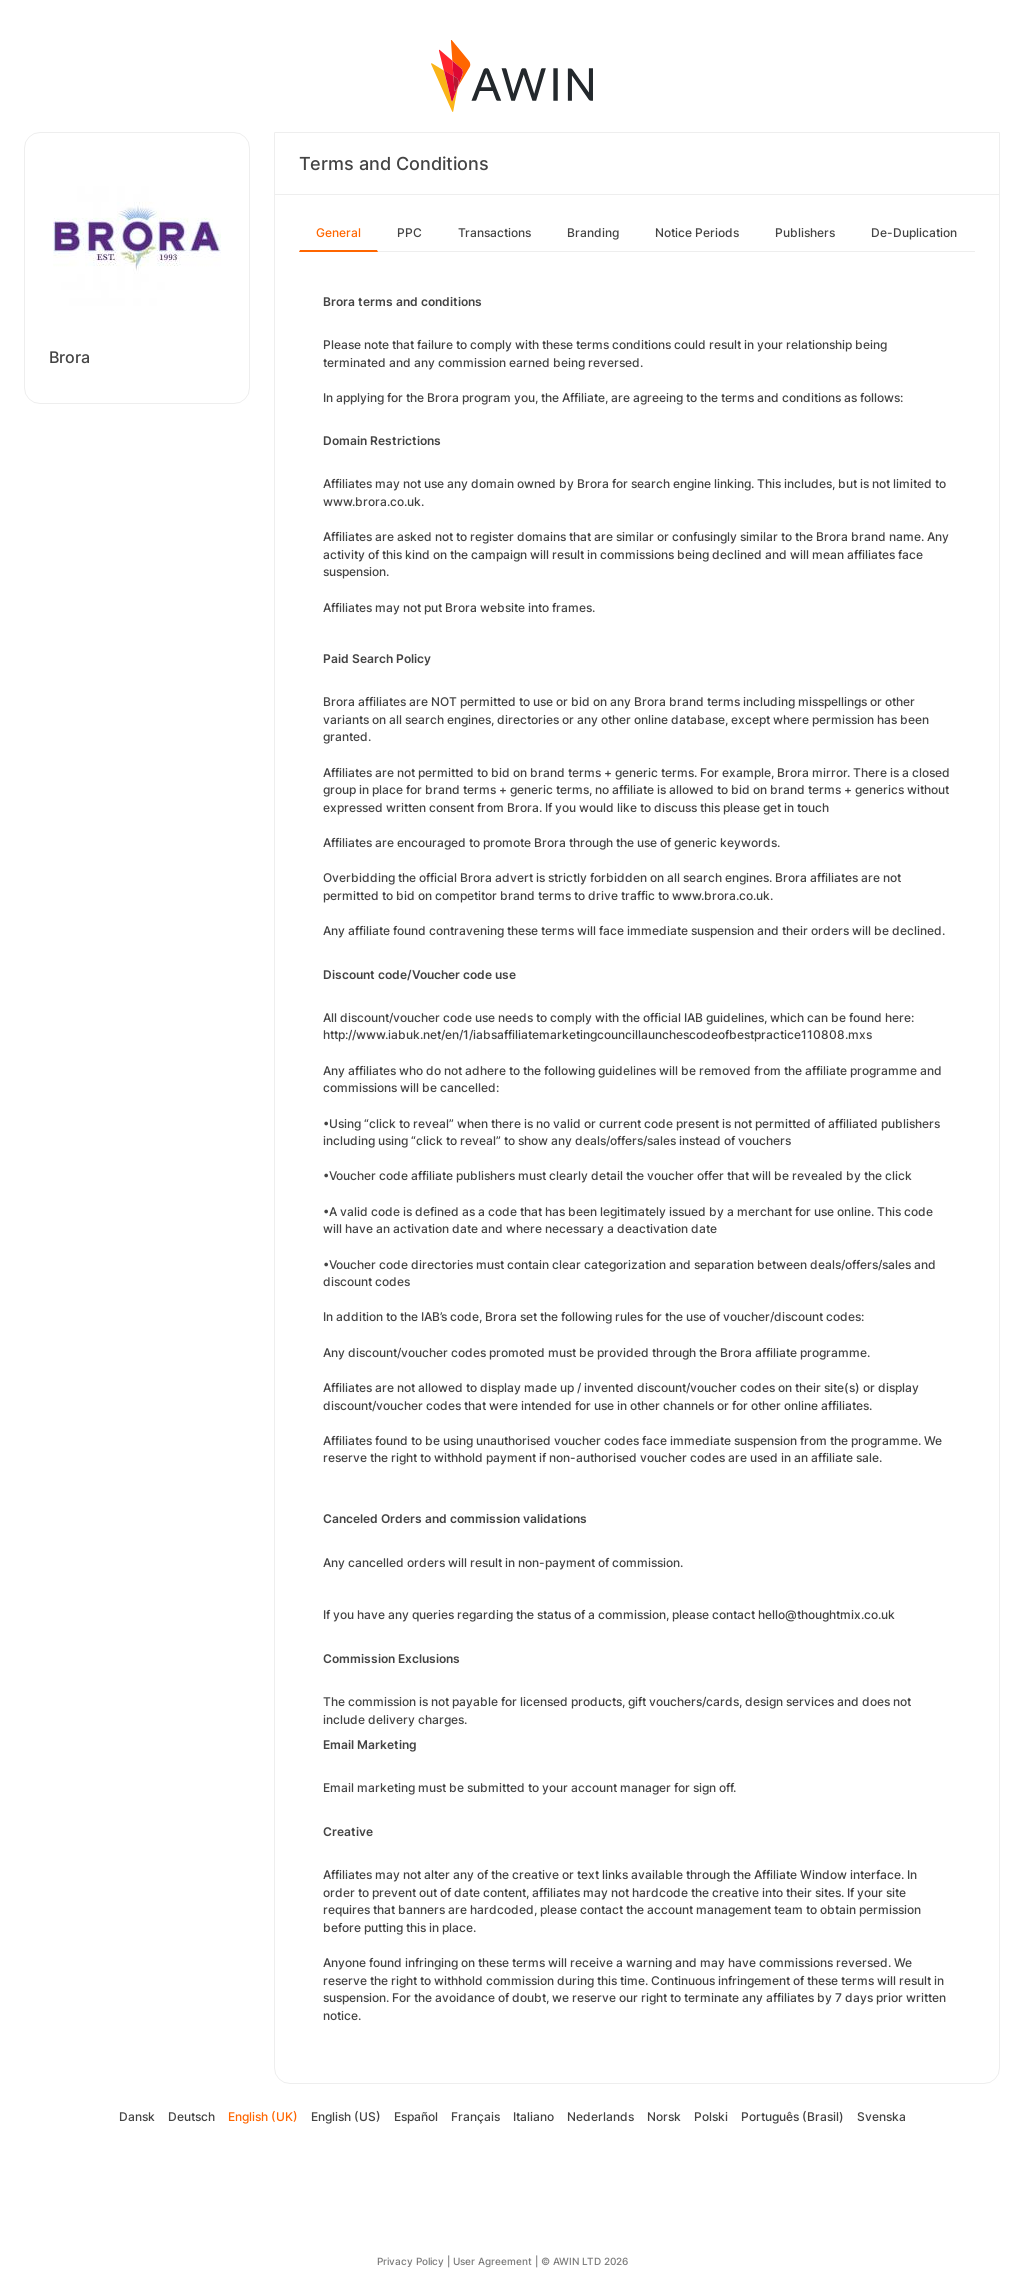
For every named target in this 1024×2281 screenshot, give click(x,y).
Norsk (664, 2116)
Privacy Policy (410, 2261)
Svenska (881, 2116)
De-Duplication (914, 232)
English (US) (346, 2116)
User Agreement (492, 2261)
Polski (711, 2116)
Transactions (494, 232)
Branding (593, 232)
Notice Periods (697, 232)
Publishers (805, 232)
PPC (409, 232)
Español (416, 2116)
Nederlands (600, 2116)
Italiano (533, 2116)
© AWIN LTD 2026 (584, 2261)
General (338, 232)
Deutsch (191, 2116)
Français (475, 2116)
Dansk (137, 2116)
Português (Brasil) (792, 2116)
